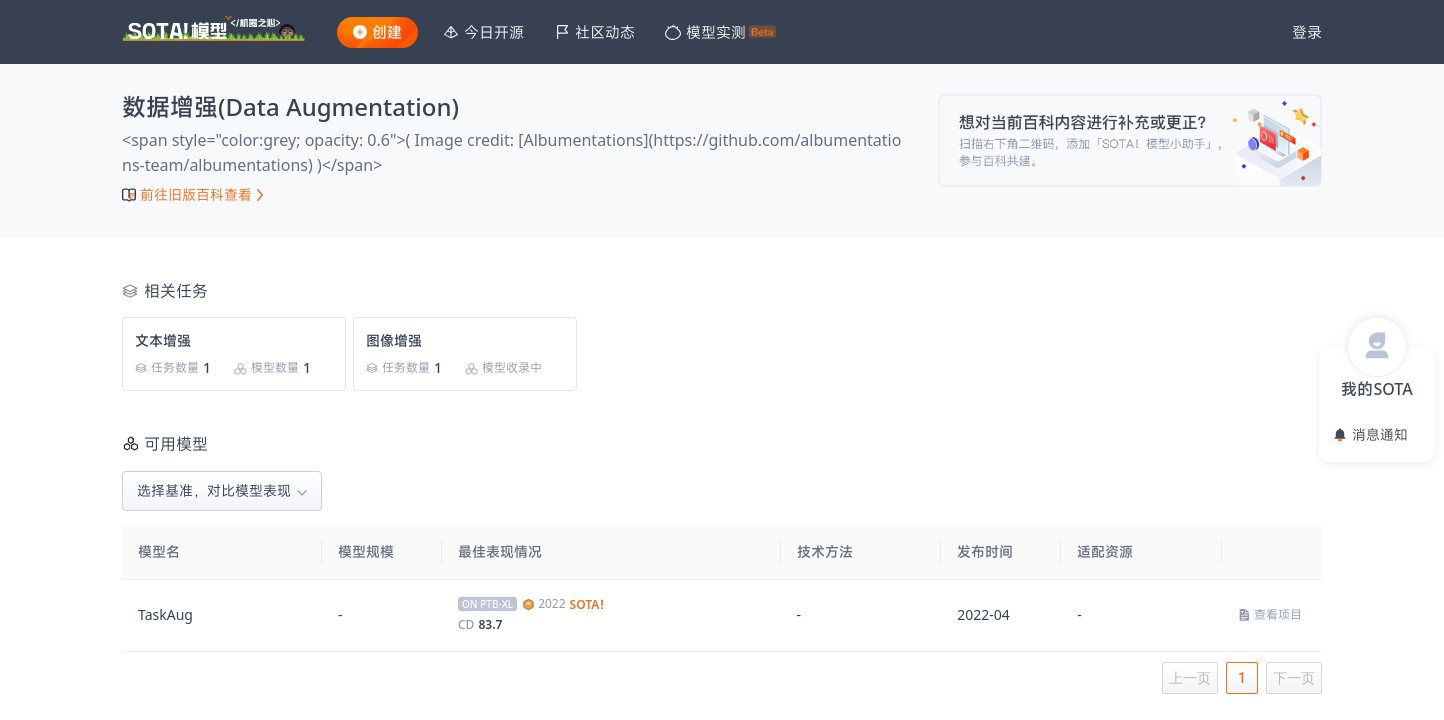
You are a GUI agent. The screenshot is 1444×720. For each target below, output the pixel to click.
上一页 (1190, 678)
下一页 (1294, 678)
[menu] (848, 32)
